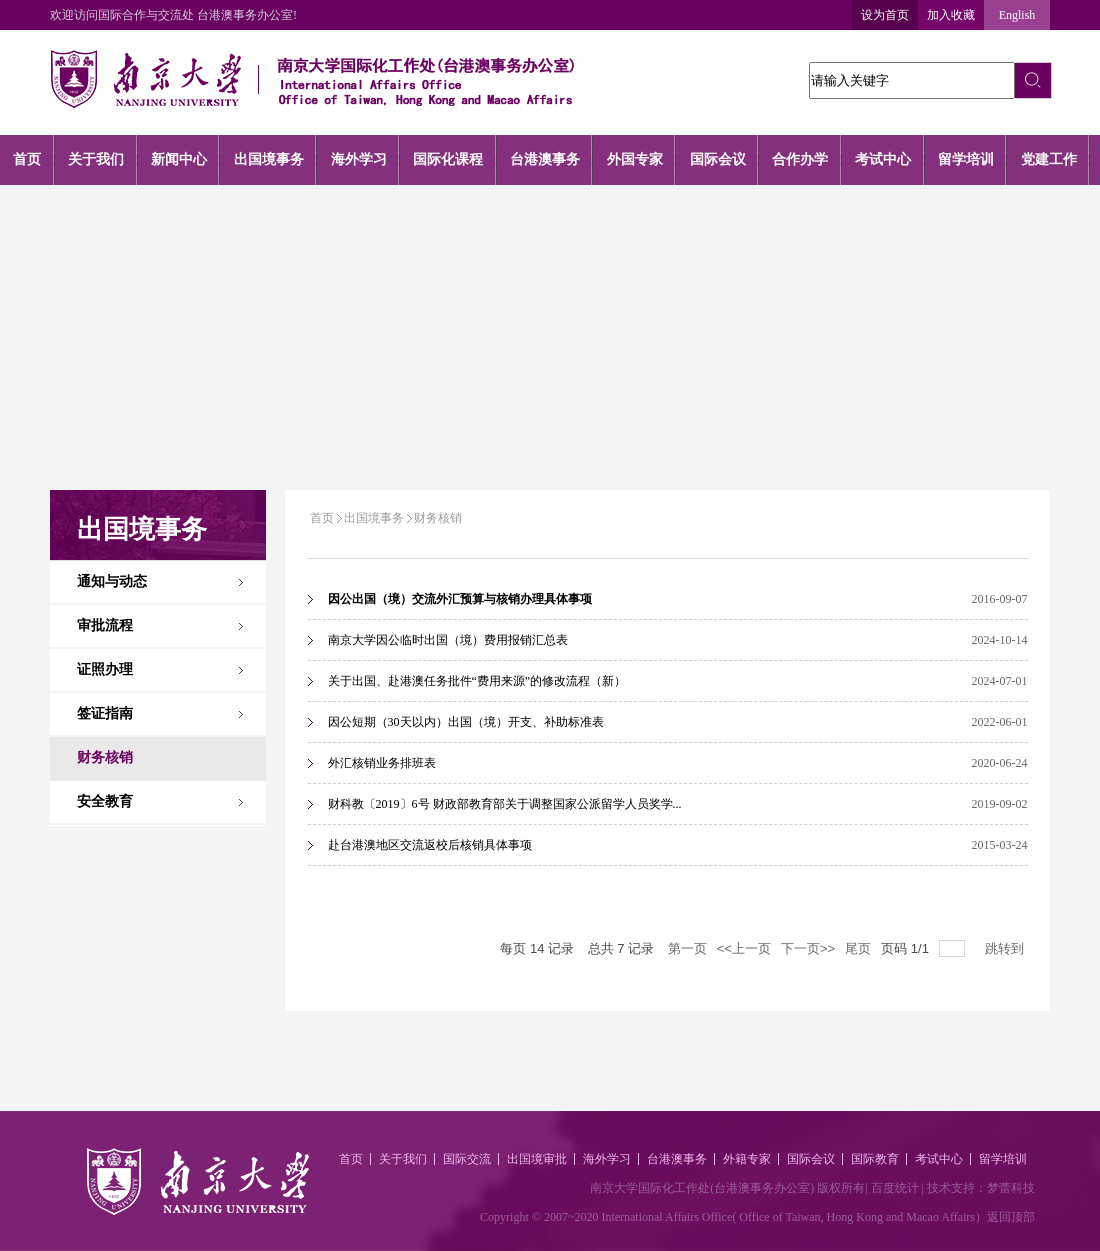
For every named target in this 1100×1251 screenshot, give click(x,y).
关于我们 (403, 1159)
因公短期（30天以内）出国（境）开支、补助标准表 (466, 722)
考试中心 (939, 1159)
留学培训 (1003, 1159)
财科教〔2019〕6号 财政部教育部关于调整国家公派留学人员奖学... (505, 804)
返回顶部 (1011, 1217)
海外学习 (607, 1159)
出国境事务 (374, 518)
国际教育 (875, 1159)
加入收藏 (951, 15)
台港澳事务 (677, 1159)
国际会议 (811, 1159)
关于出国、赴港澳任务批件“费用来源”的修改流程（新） (477, 681)
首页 (322, 518)
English (1017, 15)
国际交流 (467, 1159)
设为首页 (885, 15)
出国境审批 (537, 1159)
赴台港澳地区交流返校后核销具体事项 (430, 845)
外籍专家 (747, 1159)
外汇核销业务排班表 (382, 763)
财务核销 (438, 518)
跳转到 (1006, 948)
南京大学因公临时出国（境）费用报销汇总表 (448, 640)
